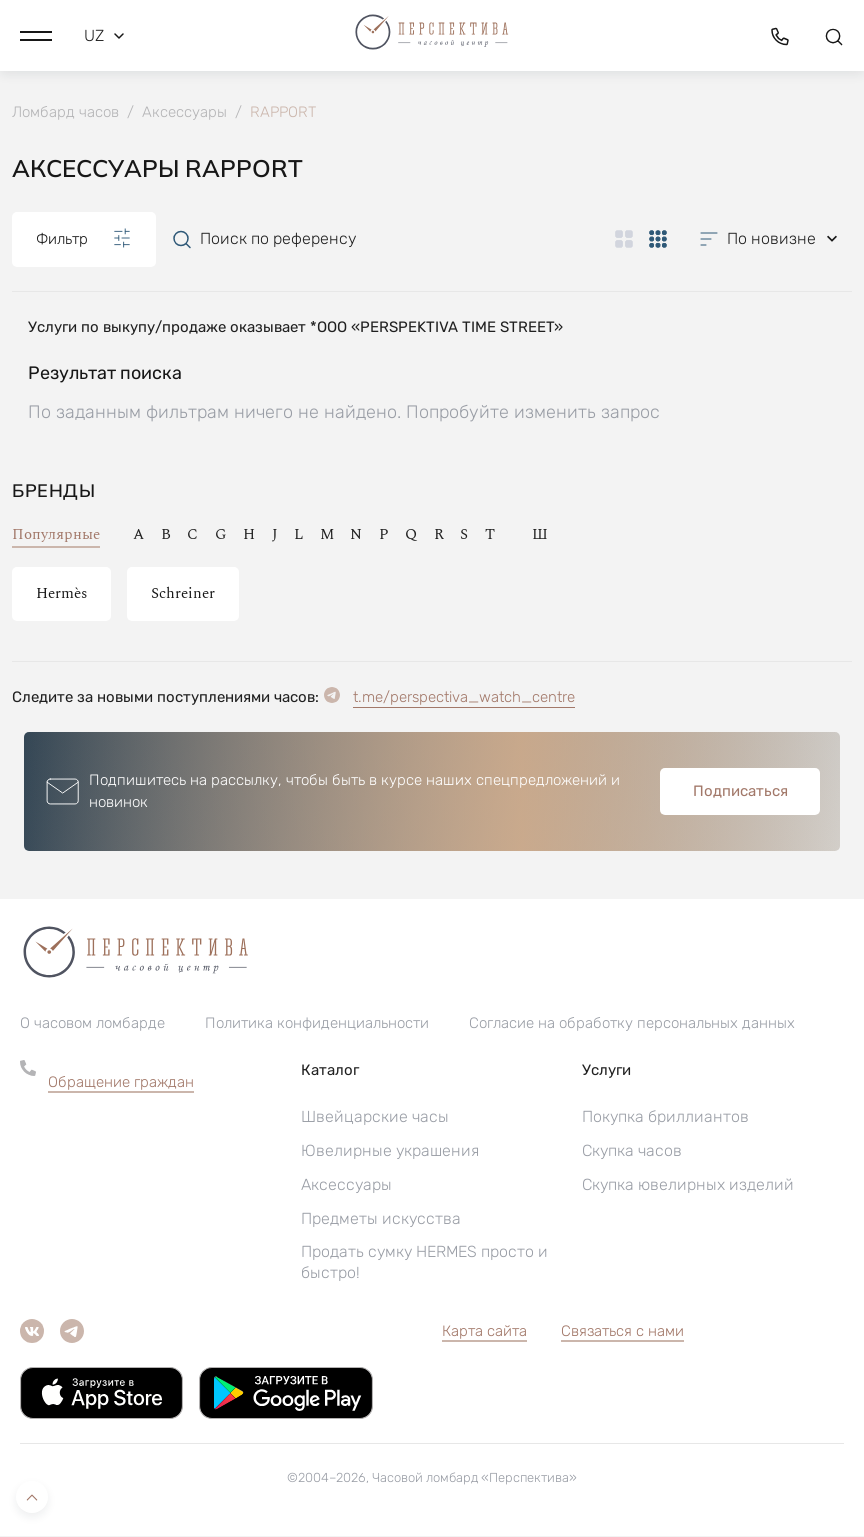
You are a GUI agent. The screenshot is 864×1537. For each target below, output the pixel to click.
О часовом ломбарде (92, 1024)
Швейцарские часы (375, 1117)
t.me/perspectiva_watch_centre (464, 697)
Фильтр (84, 239)
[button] (36, 35)
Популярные (56, 534)
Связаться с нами (622, 1332)
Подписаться (740, 791)
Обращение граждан (121, 1083)
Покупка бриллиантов (665, 1117)
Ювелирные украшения (390, 1151)
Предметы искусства (381, 1219)
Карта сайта (484, 1332)
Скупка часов (632, 1151)
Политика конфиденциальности (317, 1024)
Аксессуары (346, 1185)
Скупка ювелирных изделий (688, 1185)
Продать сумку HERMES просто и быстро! (424, 1263)
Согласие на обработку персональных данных (632, 1024)
